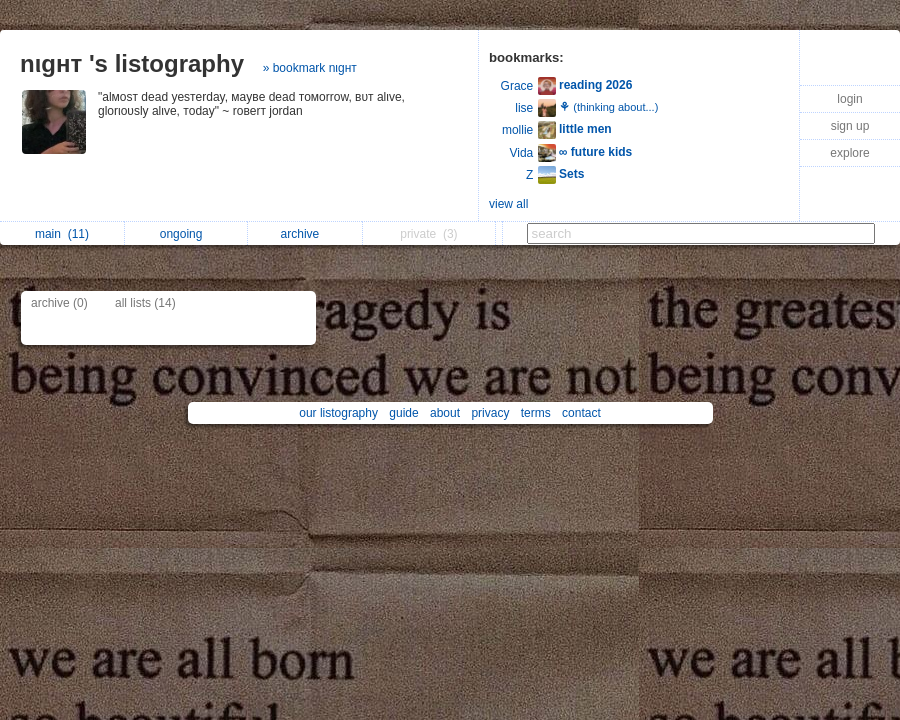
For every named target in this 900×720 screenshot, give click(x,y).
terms (536, 413)
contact (581, 413)
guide (403, 413)
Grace (517, 86)
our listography (338, 413)
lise (524, 108)
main (62, 234)
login (849, 99)
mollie (517, 130)
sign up (850, 126)
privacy (490, 413)
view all (508, 204)
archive (305, 234)
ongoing (186, 234)
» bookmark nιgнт (310, 68)
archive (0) (59, 303)
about (445, 413)
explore (849, 153)
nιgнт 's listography (132, 63)
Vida (521, 153)
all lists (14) (145, 303)
